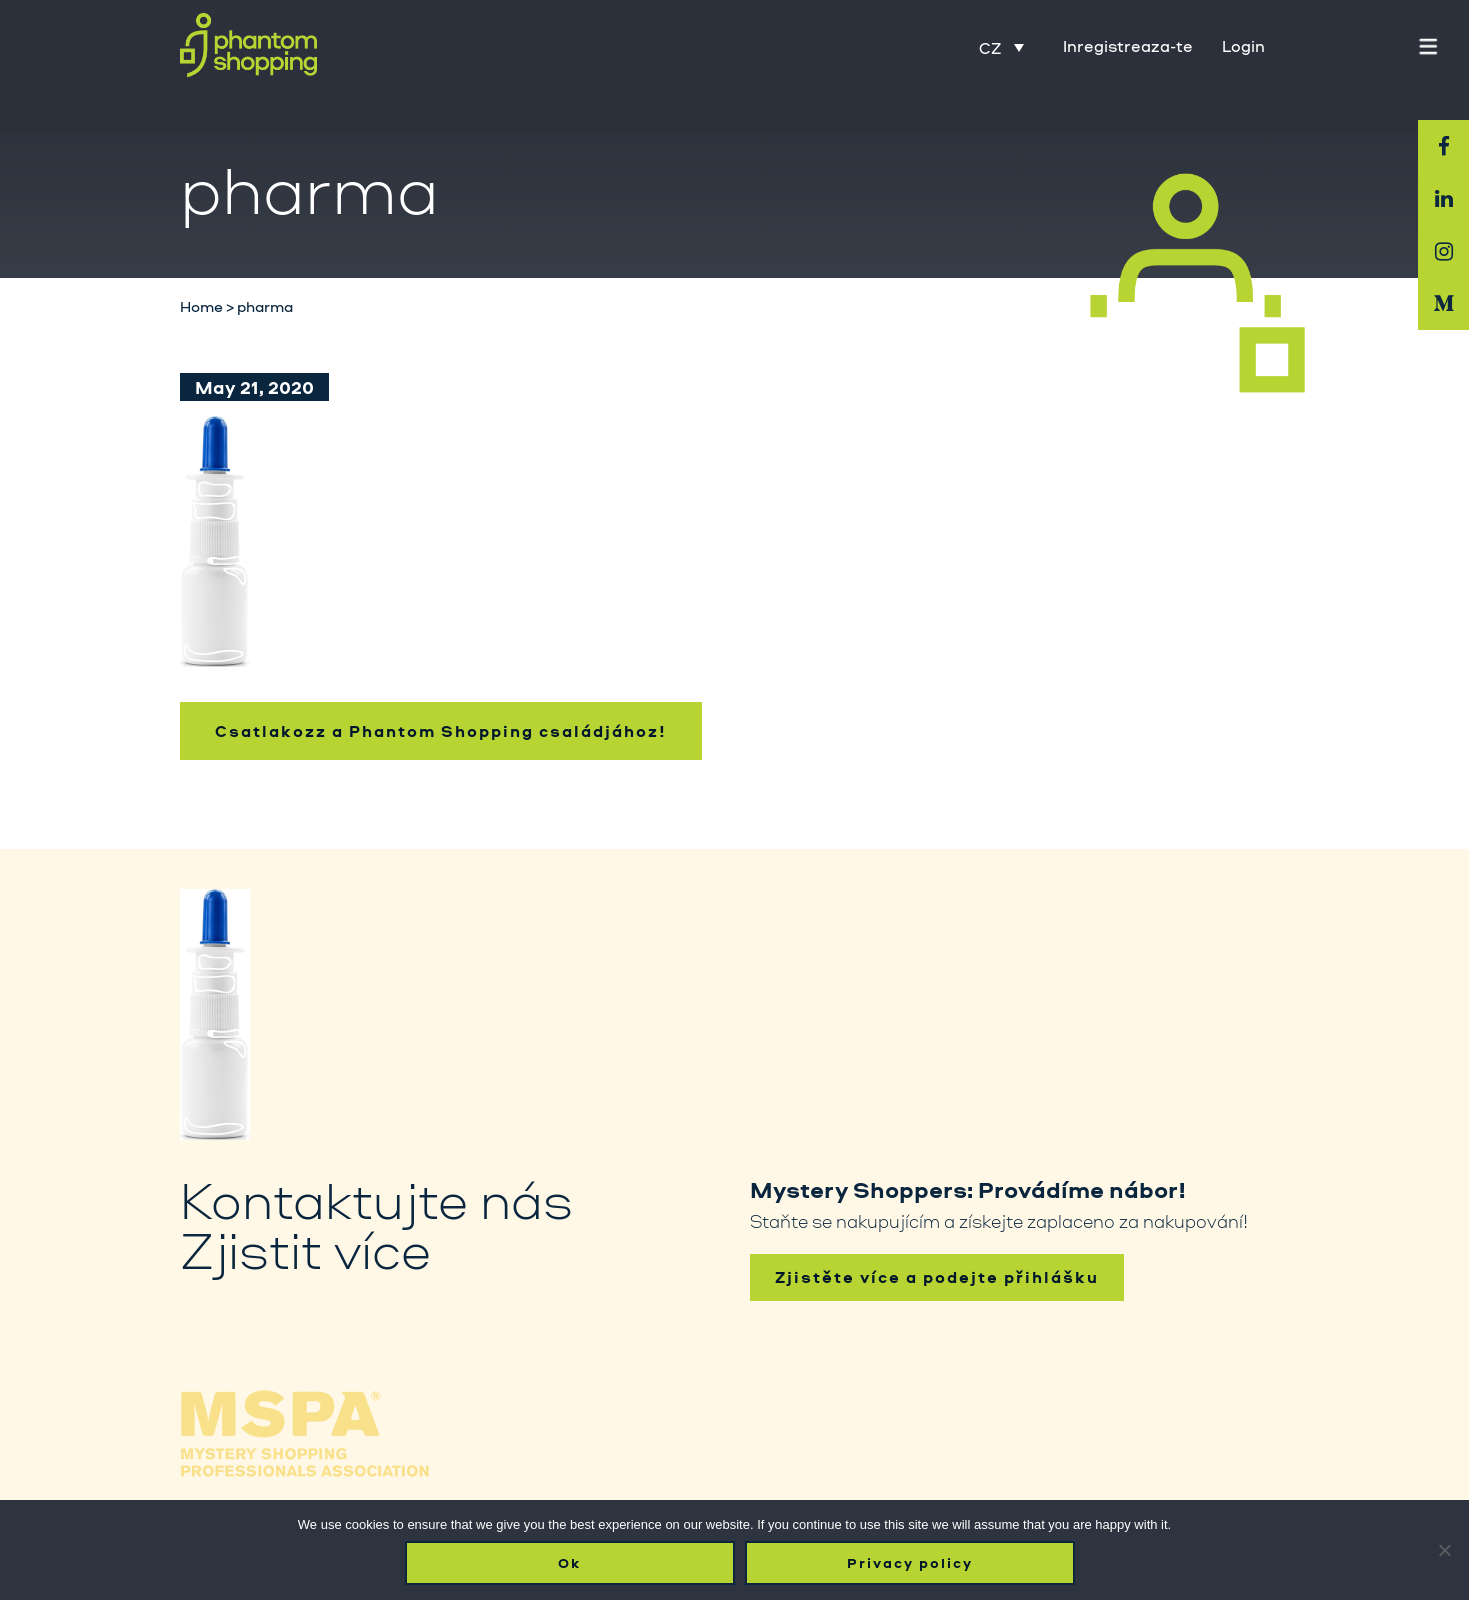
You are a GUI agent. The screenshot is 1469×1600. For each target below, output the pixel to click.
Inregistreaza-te (1128, 46)
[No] (1444, 1550)
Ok (569, 1563)
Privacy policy (910, 1563)
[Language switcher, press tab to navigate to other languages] (1001, 47)
